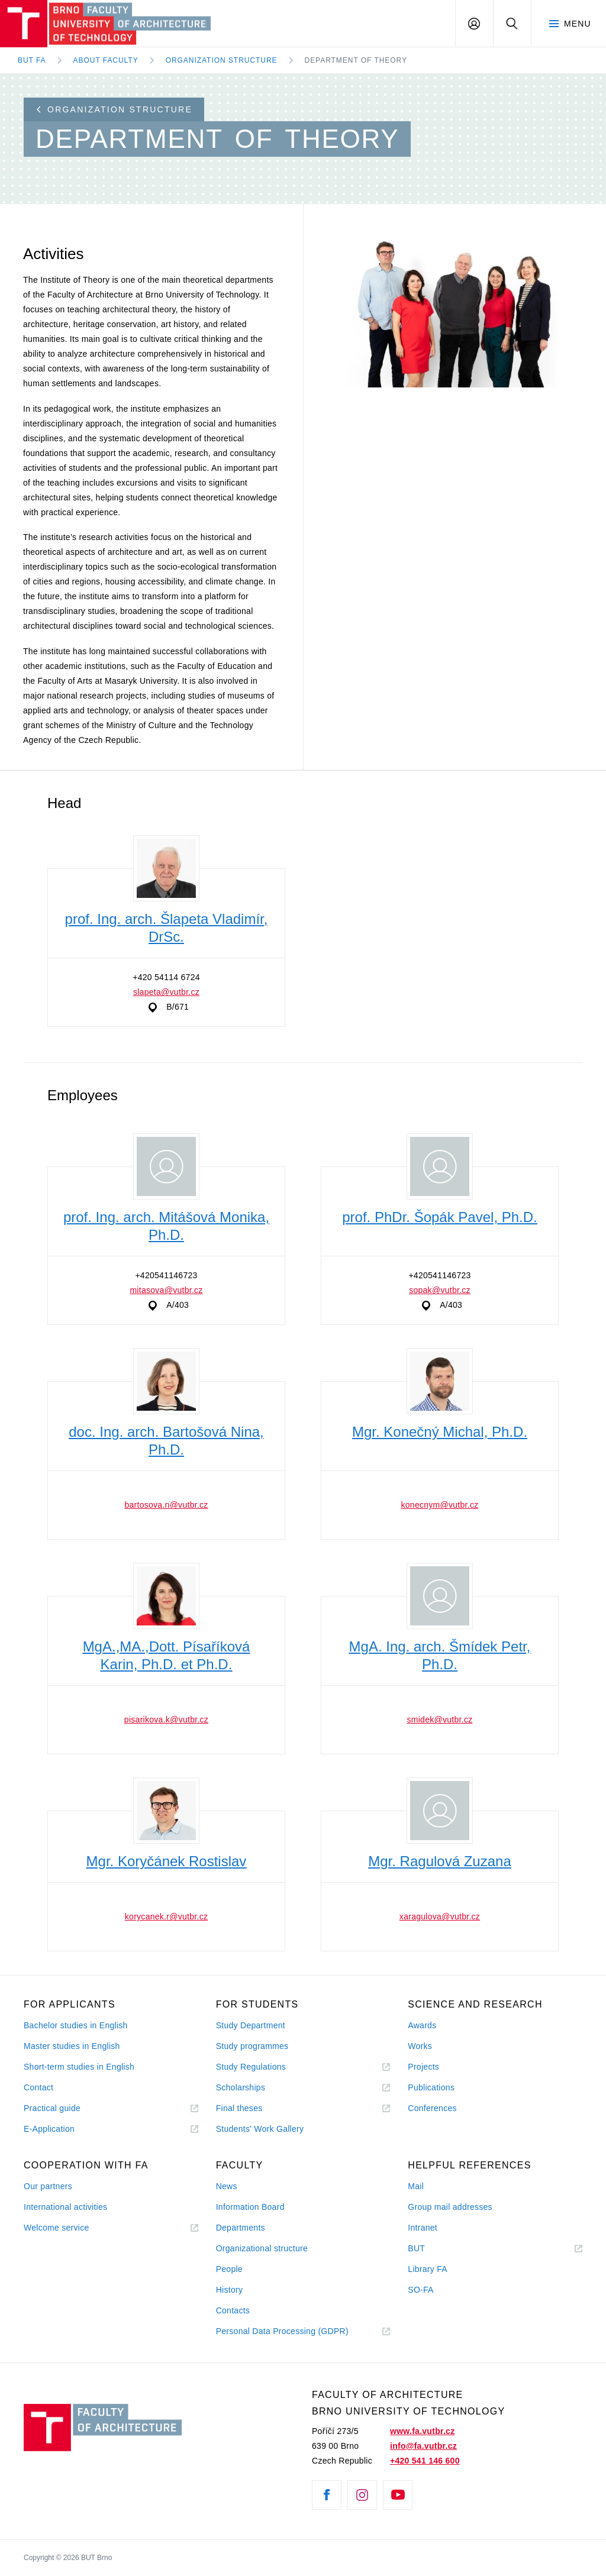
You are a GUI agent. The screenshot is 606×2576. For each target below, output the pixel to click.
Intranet (422, 2227)
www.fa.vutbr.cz (422, 2431)
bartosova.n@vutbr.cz (166, 1505)
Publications (431, 2087)
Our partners (48, 2186)
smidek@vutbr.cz (440, 1719)
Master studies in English (72, 2046)
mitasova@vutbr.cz (166, 1290)
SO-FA (420, 2289)
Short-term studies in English (79, 2066)
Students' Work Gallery (260, 2129)
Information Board (250, 2207)
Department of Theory (356, 60)
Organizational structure (262, 2248)
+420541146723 (166, 1275)
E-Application (49, 2129)
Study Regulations (251, 2066)
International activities (65, 2207)
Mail (416, 2186)
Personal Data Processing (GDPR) (282, 2331)
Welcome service (56, 2227)
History (229, 2289)
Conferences (432, 2108)
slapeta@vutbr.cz (166, 992)
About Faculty (105, 60)
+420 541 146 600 (425, 2460)
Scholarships (241, 2087)
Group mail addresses (450, 2207)
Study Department (250, 2025)
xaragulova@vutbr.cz (439, 1916)
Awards (422, 2025)
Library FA (427, 2269)
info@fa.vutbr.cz (423, 2446)
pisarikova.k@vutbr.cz (166, 1719)
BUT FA (32, 60)
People (229, 2269)
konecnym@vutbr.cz (439, 1505)
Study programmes (252, 2046)
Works (420, 2046)
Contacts (233, 2310)
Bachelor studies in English (76, 2025)
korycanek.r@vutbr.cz (166, 1916)
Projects (423, 2066)
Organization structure (114, 109)
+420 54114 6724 (166, 977)
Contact (38, 2087)
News (226, 2186)
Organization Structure (222, 60)
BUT (433, 2248)
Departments (240, 2227)
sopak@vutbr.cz (439, 1290)
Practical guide (52, 2108)
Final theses (239, 2108)
